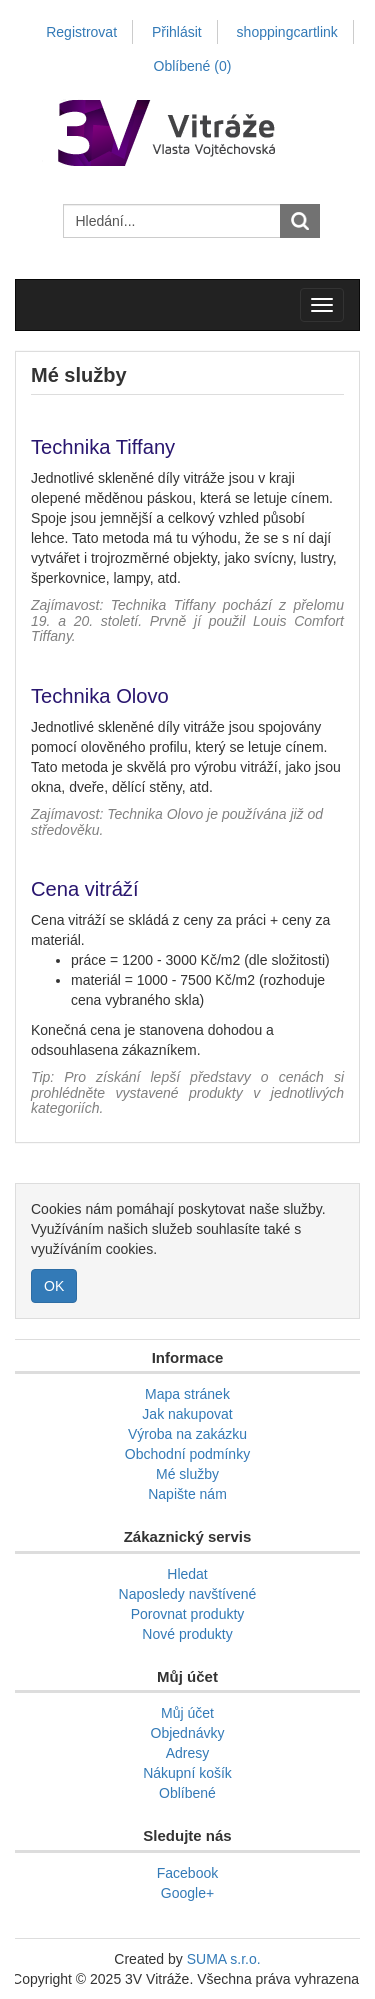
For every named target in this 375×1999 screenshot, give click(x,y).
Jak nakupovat (187, 1414)
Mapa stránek (187, 1394)
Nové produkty (187, 1634)
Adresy (188, 1753)
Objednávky (188, 1733)
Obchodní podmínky (187, 1454)
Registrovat (81, 32)
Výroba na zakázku (187, 1434)
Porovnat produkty (188, 1614)
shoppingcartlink (287, 32)
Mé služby (187, 1474)
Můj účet (187, 1713)
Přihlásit (177, 32)
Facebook (187, 1873)
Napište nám (187, 1494)
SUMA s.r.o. (224, 1959)
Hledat (187, 1574)
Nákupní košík (187, 1773)
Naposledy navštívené (188, 1594)
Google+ (187, 1893)
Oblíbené (187, 1793)
